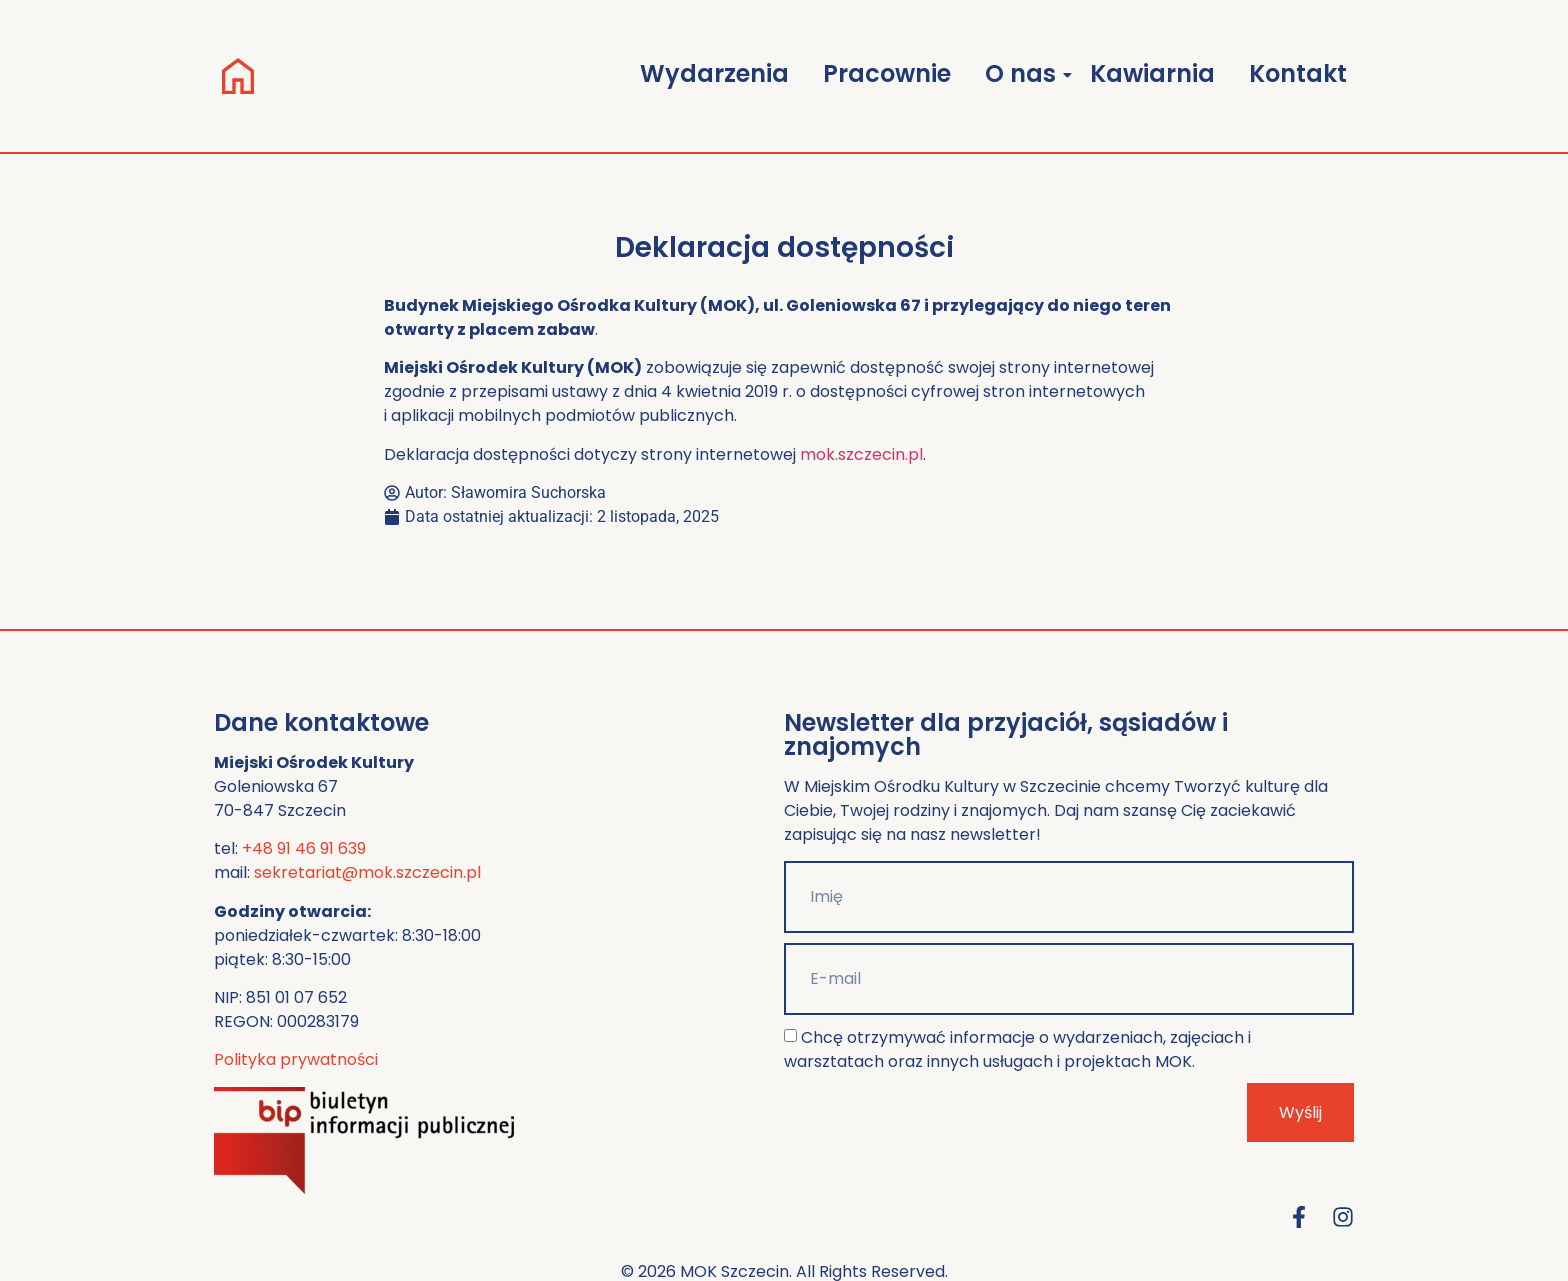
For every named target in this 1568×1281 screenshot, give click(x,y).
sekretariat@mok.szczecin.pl (367, 872)
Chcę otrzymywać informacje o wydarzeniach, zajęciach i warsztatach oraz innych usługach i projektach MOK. (1017, 1049)
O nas (1024, 73)
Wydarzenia (714, 73)
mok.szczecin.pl (861, 454)
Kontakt (1298, 73)
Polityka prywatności (296, 1059)
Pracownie (887, 73)
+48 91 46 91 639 (304, 848)
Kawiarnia (1152, 73)
